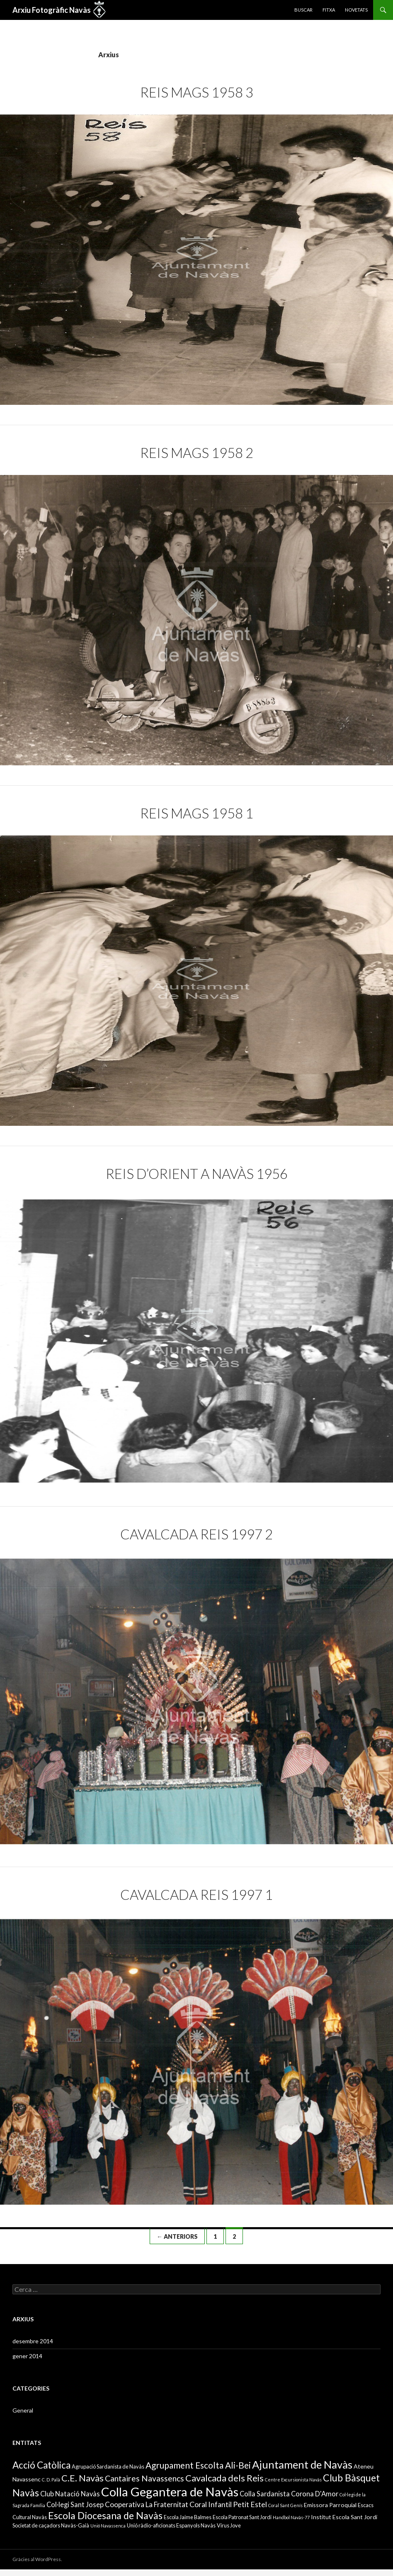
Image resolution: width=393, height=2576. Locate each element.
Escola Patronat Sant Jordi (242, 2517)
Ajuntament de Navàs (302, 2464)
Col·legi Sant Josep (75, 2504)
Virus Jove (229, 2525)
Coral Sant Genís (285, 2505)
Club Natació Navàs (70, 2494)
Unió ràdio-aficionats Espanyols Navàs (171, 2525)
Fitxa (329, 9)
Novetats (356, 9)
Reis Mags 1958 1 (196, 813)
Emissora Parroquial (330, 2504)
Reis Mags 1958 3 (196, 92)
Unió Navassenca (108, 2525)
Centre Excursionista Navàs (293, 2479)
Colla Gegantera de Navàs (169, 2491)
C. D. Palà (51, 2479)
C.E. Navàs (82, 2477)
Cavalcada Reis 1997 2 (196, 1534)
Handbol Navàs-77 (291, 2517)
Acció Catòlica (41, 2465)
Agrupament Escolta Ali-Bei (198, 2465)
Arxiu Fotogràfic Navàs (51, 10)
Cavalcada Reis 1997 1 (196, 1894)
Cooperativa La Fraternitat (146, 2504)
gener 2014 (27, 2355)
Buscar (303, 9)
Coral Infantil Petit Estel (228, 2504)
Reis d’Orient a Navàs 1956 (197, 1173)
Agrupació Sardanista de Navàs (108, 2466)
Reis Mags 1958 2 (196, 452)
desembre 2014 (32, 2341)
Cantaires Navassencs (144, 2478)
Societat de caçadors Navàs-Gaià (50, 2525)
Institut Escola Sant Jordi (344, 2516)
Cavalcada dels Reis (224, 2477)
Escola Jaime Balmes (187, 2517)
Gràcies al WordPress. (37, 2559)
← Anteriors (177, 2236)
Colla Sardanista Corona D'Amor (289, 2494)
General (22, 2410)
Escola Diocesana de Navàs (105, 2515)
